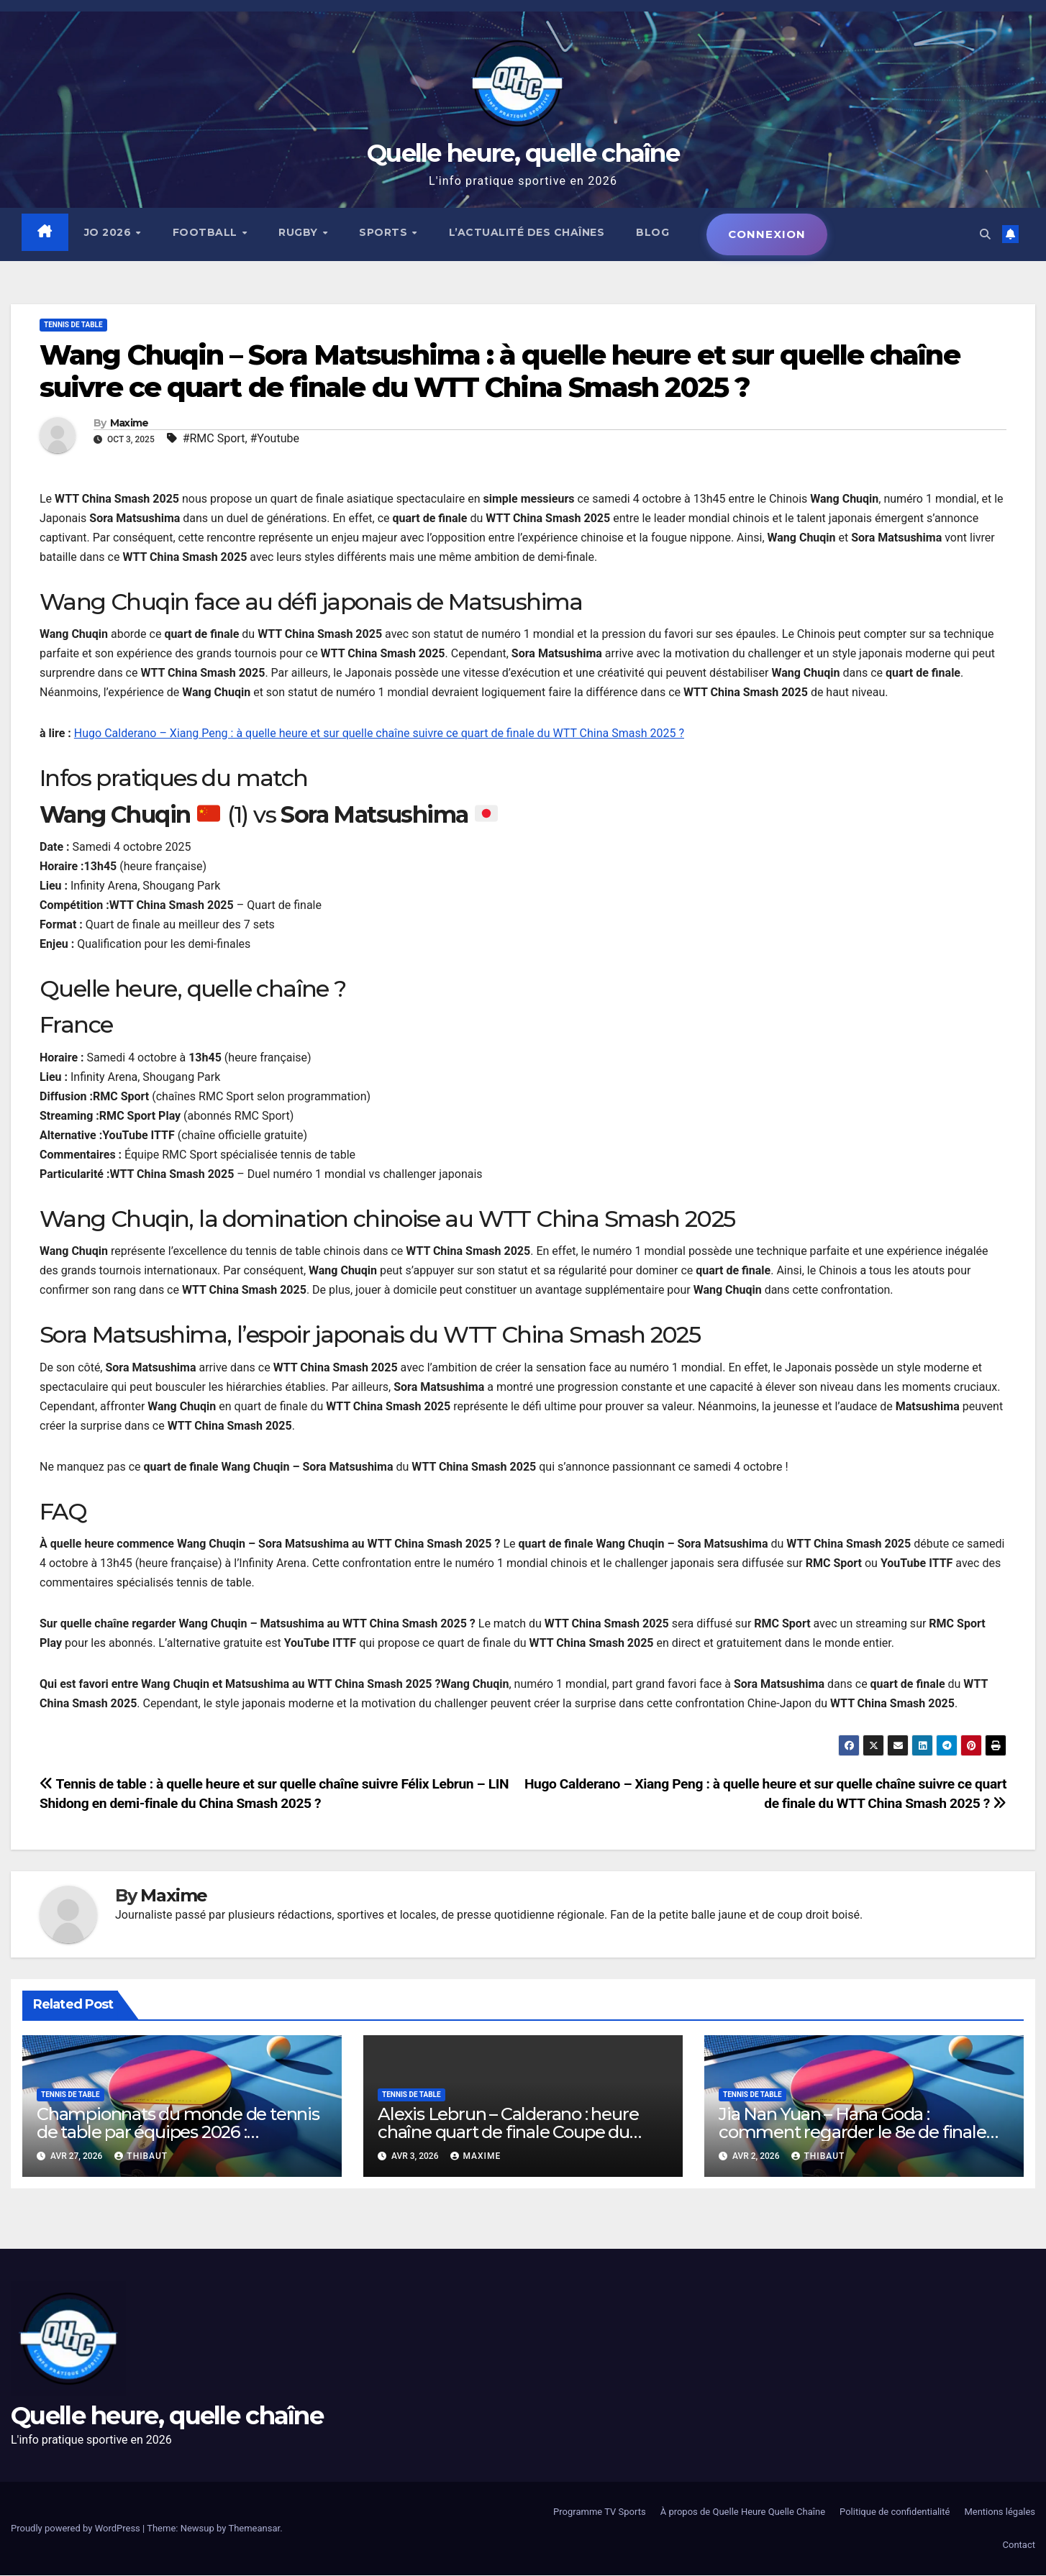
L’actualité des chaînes (528, 232)
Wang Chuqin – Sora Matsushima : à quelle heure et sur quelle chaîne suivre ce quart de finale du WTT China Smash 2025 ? (500, 372)
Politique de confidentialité (895, 2512)
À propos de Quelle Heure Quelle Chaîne (742, 2512)
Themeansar (254, 2529)
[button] (983, 234)
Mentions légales (999, 2512)
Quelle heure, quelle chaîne (523, 153)
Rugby (300, 232)
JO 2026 (110, 232)
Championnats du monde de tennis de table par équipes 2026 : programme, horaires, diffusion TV (178, 2132)
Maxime (129, 424)
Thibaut (141, 2157)
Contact (1019, 2545)
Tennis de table (73, 325)
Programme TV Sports (599, 2512)
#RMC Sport (214, 439)
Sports (385, 232)
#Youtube (274, 439)
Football (207, 232)
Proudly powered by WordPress (76, 2529)
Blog (653, 232)
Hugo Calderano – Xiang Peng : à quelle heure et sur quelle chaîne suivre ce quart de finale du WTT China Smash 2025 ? (379, 734)
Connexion (767, 234)
